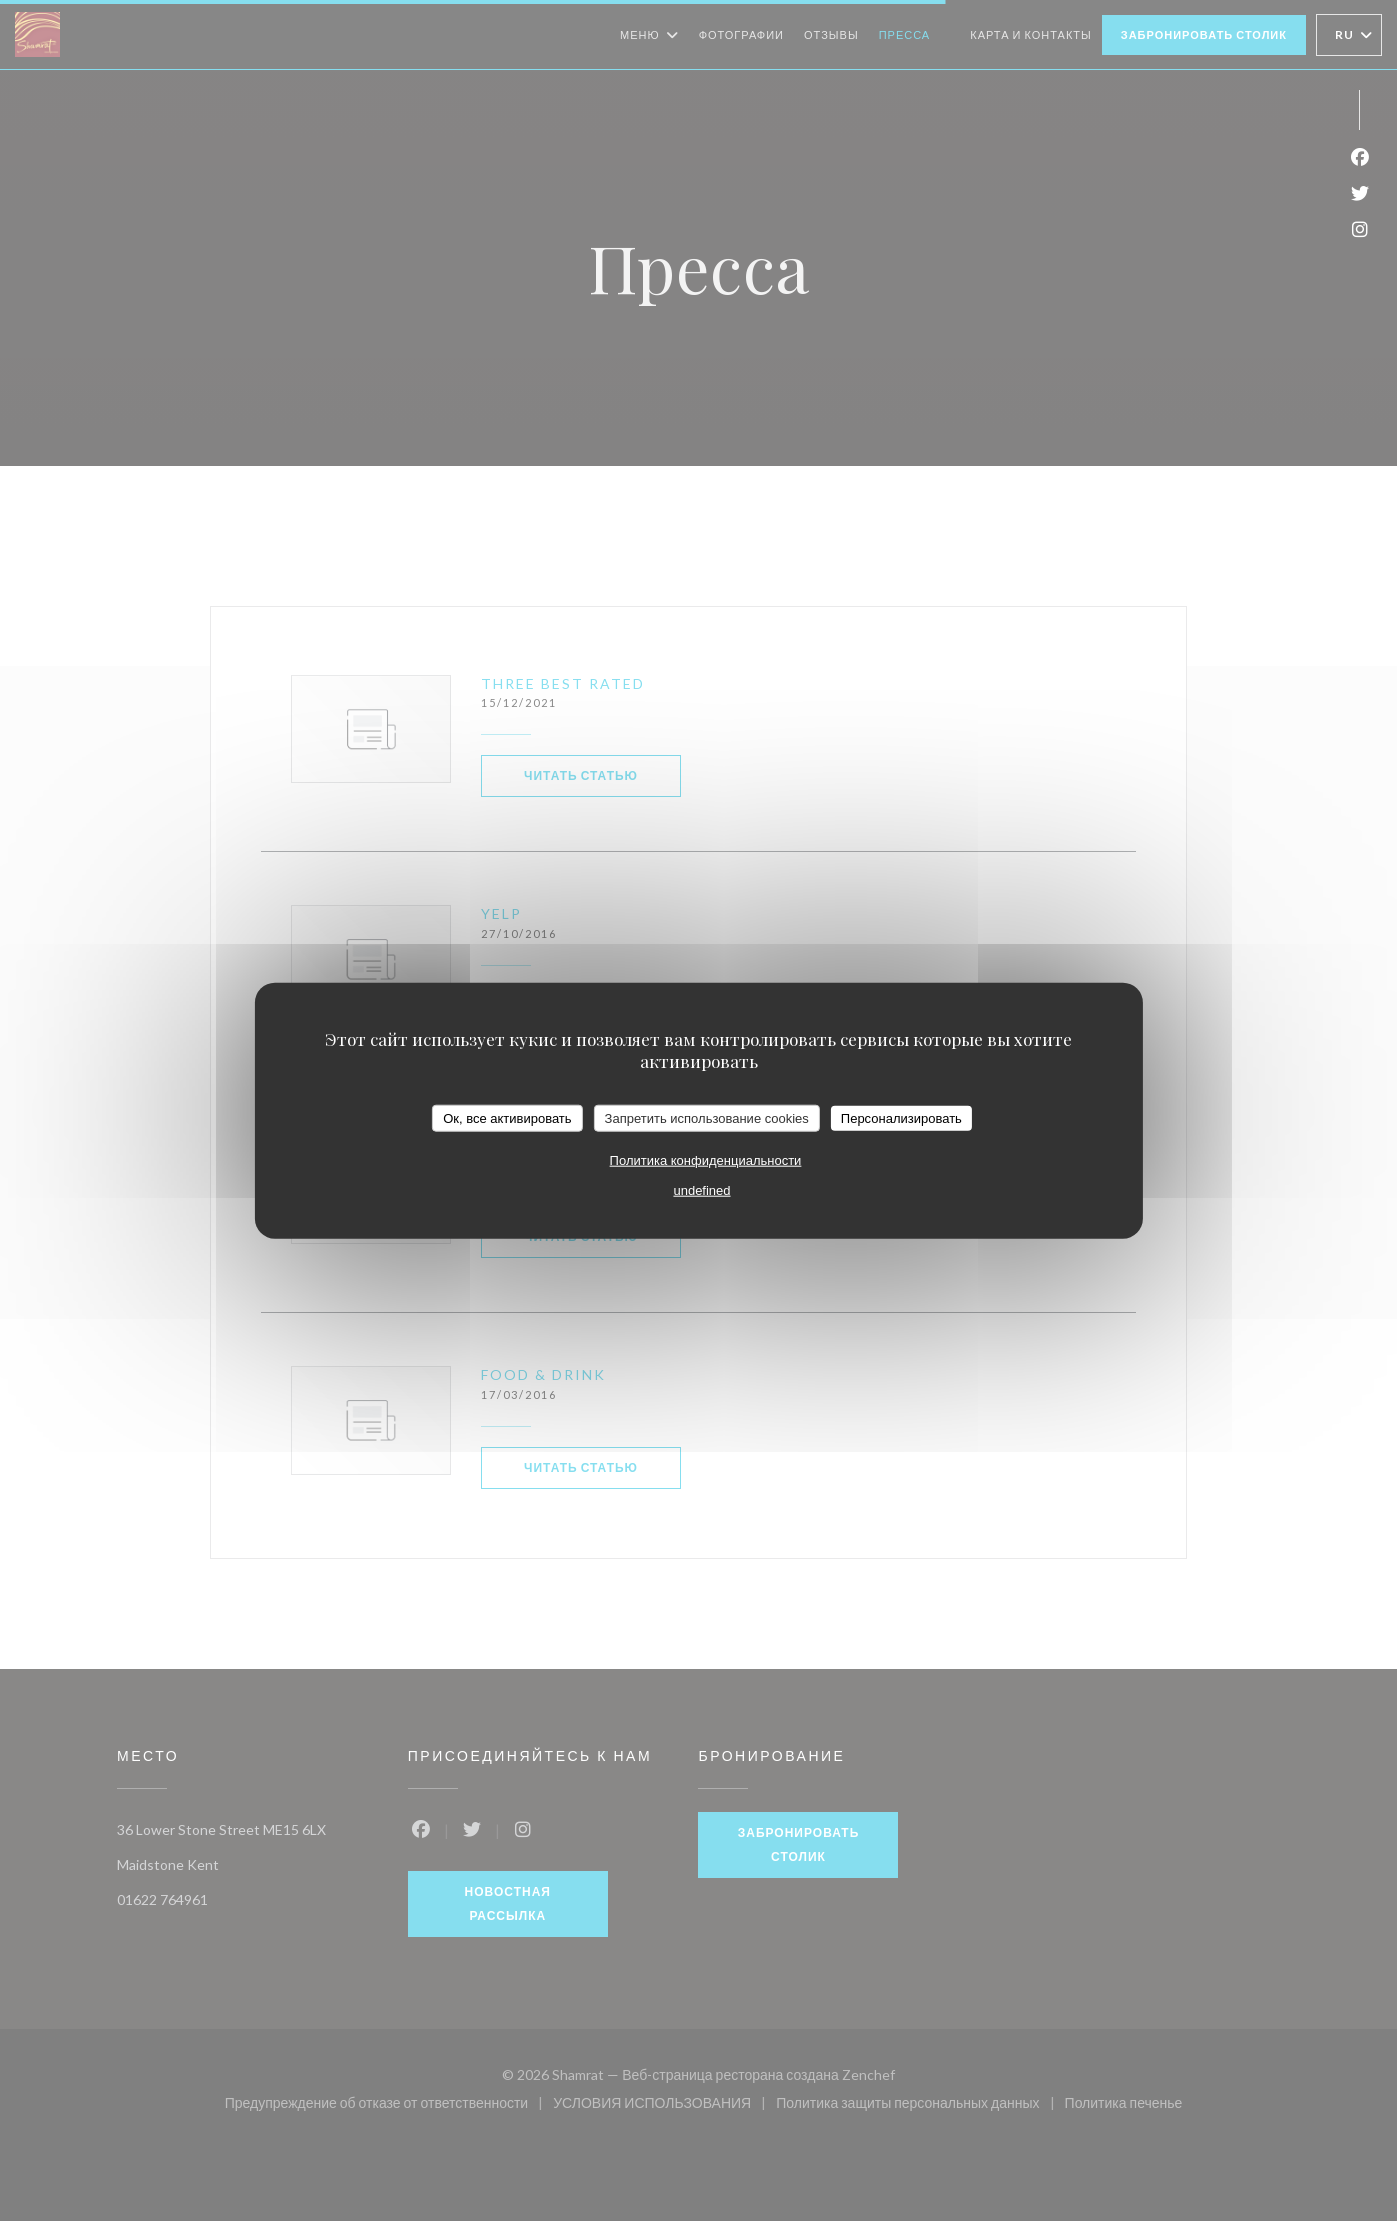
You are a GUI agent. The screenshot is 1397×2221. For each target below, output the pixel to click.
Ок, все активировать (507, 1117)
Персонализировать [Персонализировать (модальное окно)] (901, 1117)
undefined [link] (701, 1190)
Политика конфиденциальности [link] (706, 1160)
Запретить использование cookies (707, 1117)
